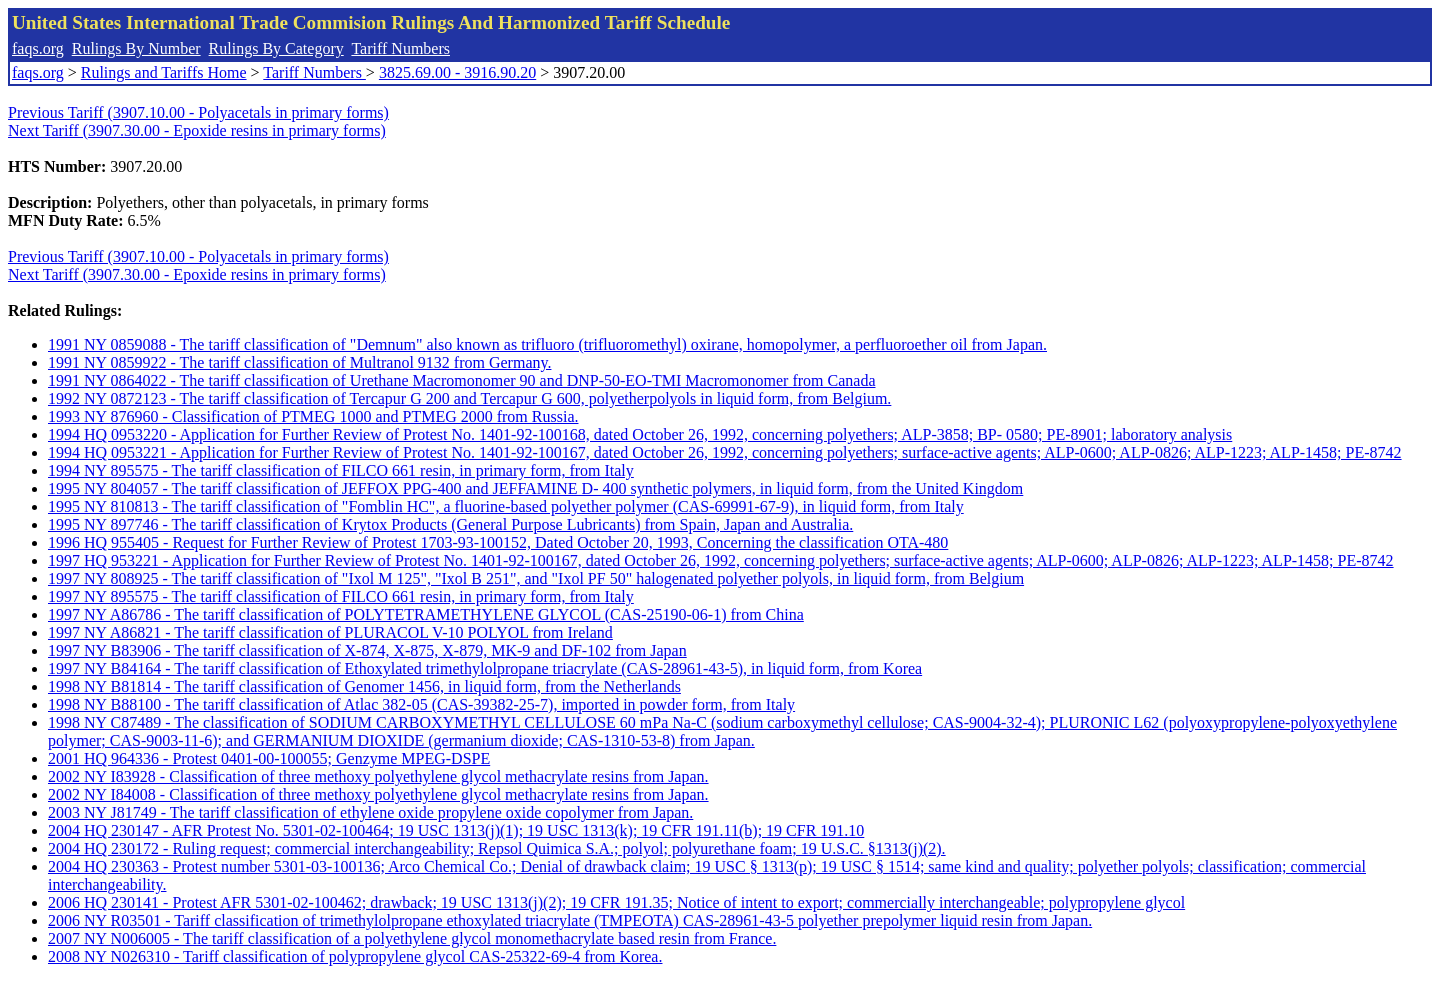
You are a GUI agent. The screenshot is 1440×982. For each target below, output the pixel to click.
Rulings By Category (276, 48)
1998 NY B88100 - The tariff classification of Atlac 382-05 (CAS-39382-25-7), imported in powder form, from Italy (421, 704)
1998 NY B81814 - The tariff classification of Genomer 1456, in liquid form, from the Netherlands (364, 686)
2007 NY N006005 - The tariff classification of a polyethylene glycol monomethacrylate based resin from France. (412, 938)
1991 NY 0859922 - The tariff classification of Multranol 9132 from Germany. (299, 362)
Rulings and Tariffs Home (164, 72)
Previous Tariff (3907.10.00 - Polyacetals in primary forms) (198, 112)
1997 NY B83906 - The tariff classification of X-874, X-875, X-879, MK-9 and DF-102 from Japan (367, 650)
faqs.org (38, 48)
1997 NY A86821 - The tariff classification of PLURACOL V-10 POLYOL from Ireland (330, 632)
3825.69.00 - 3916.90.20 (457, 72)
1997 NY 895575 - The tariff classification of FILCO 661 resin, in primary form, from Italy (341, 596)
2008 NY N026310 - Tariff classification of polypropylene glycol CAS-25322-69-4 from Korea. (355, 956)
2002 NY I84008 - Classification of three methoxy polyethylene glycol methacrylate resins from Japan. (378, 794)
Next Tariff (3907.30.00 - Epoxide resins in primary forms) (197, 130)
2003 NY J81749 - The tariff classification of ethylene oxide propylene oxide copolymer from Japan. (370, 812)
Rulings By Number (136, 48)
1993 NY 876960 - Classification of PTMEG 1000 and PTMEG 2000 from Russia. (313, 416)
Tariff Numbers (400, 48)
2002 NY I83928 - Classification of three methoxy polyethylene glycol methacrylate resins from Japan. (378, 776)
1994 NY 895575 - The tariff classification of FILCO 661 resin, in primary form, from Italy (341, 470)
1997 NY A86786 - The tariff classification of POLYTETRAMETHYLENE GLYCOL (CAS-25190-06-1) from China (426, 614)
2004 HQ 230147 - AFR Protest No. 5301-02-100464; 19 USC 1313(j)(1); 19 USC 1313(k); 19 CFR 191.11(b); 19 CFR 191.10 (456, 830)
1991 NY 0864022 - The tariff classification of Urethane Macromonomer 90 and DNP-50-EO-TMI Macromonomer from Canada (461, 380)
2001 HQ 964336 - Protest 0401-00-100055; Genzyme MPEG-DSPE (269, 758)
